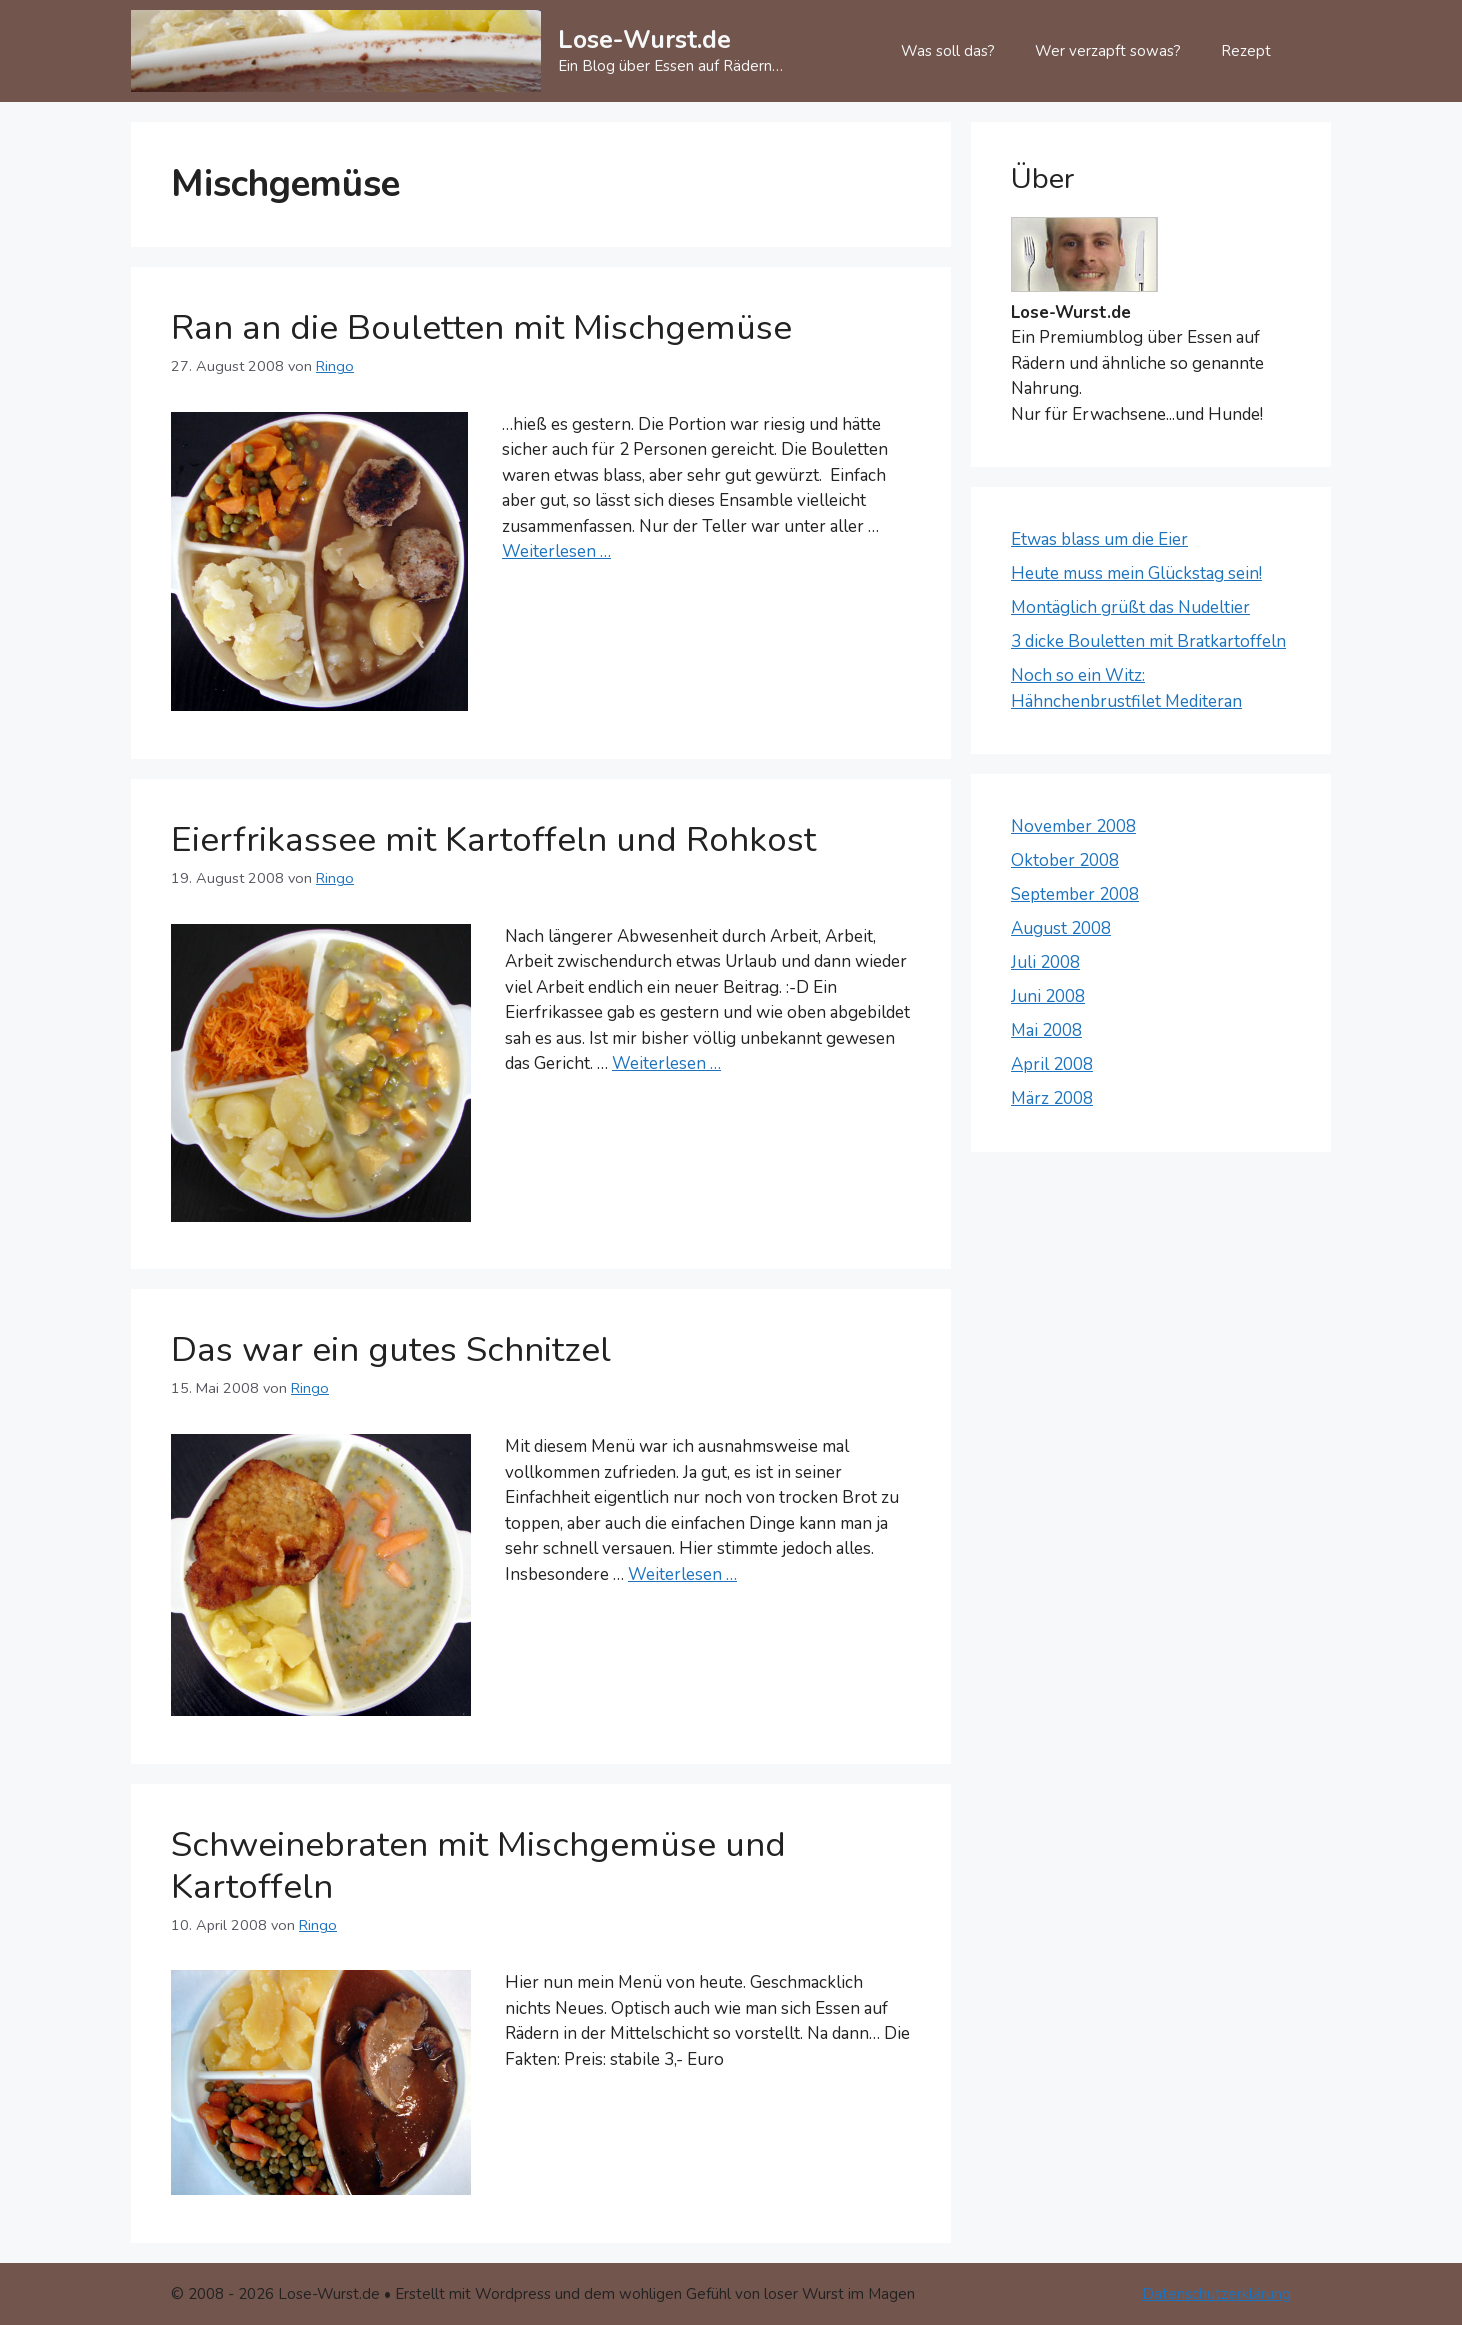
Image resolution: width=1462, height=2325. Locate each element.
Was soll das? (948, 51)
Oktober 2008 (1065, 860)
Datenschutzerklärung (1216, 2294)
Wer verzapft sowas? (1108, 51)
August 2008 (1061, 928)
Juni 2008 (1048, 996)
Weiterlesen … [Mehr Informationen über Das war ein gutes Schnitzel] (682, 1574)
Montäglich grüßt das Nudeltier (1130, 607)
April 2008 (1052, 1064)
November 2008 (1073, 826)
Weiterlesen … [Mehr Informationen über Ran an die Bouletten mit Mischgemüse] (556, 551)
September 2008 (1075, 894)
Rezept (1246, 51)
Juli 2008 (1045, 962)
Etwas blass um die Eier (1099, 539)
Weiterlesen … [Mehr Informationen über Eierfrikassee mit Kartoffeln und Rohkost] (666, 1063)
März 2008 (1052, 1098)
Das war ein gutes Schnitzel (391, 1349)
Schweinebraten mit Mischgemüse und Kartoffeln (478, 1865)
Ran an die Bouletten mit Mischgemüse (481, 327)
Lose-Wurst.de (644, 40)
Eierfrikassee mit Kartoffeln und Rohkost (493, 839)
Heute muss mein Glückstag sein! (1136, 573)
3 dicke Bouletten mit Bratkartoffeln (1148, 641)
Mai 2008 (1046, 1030)
